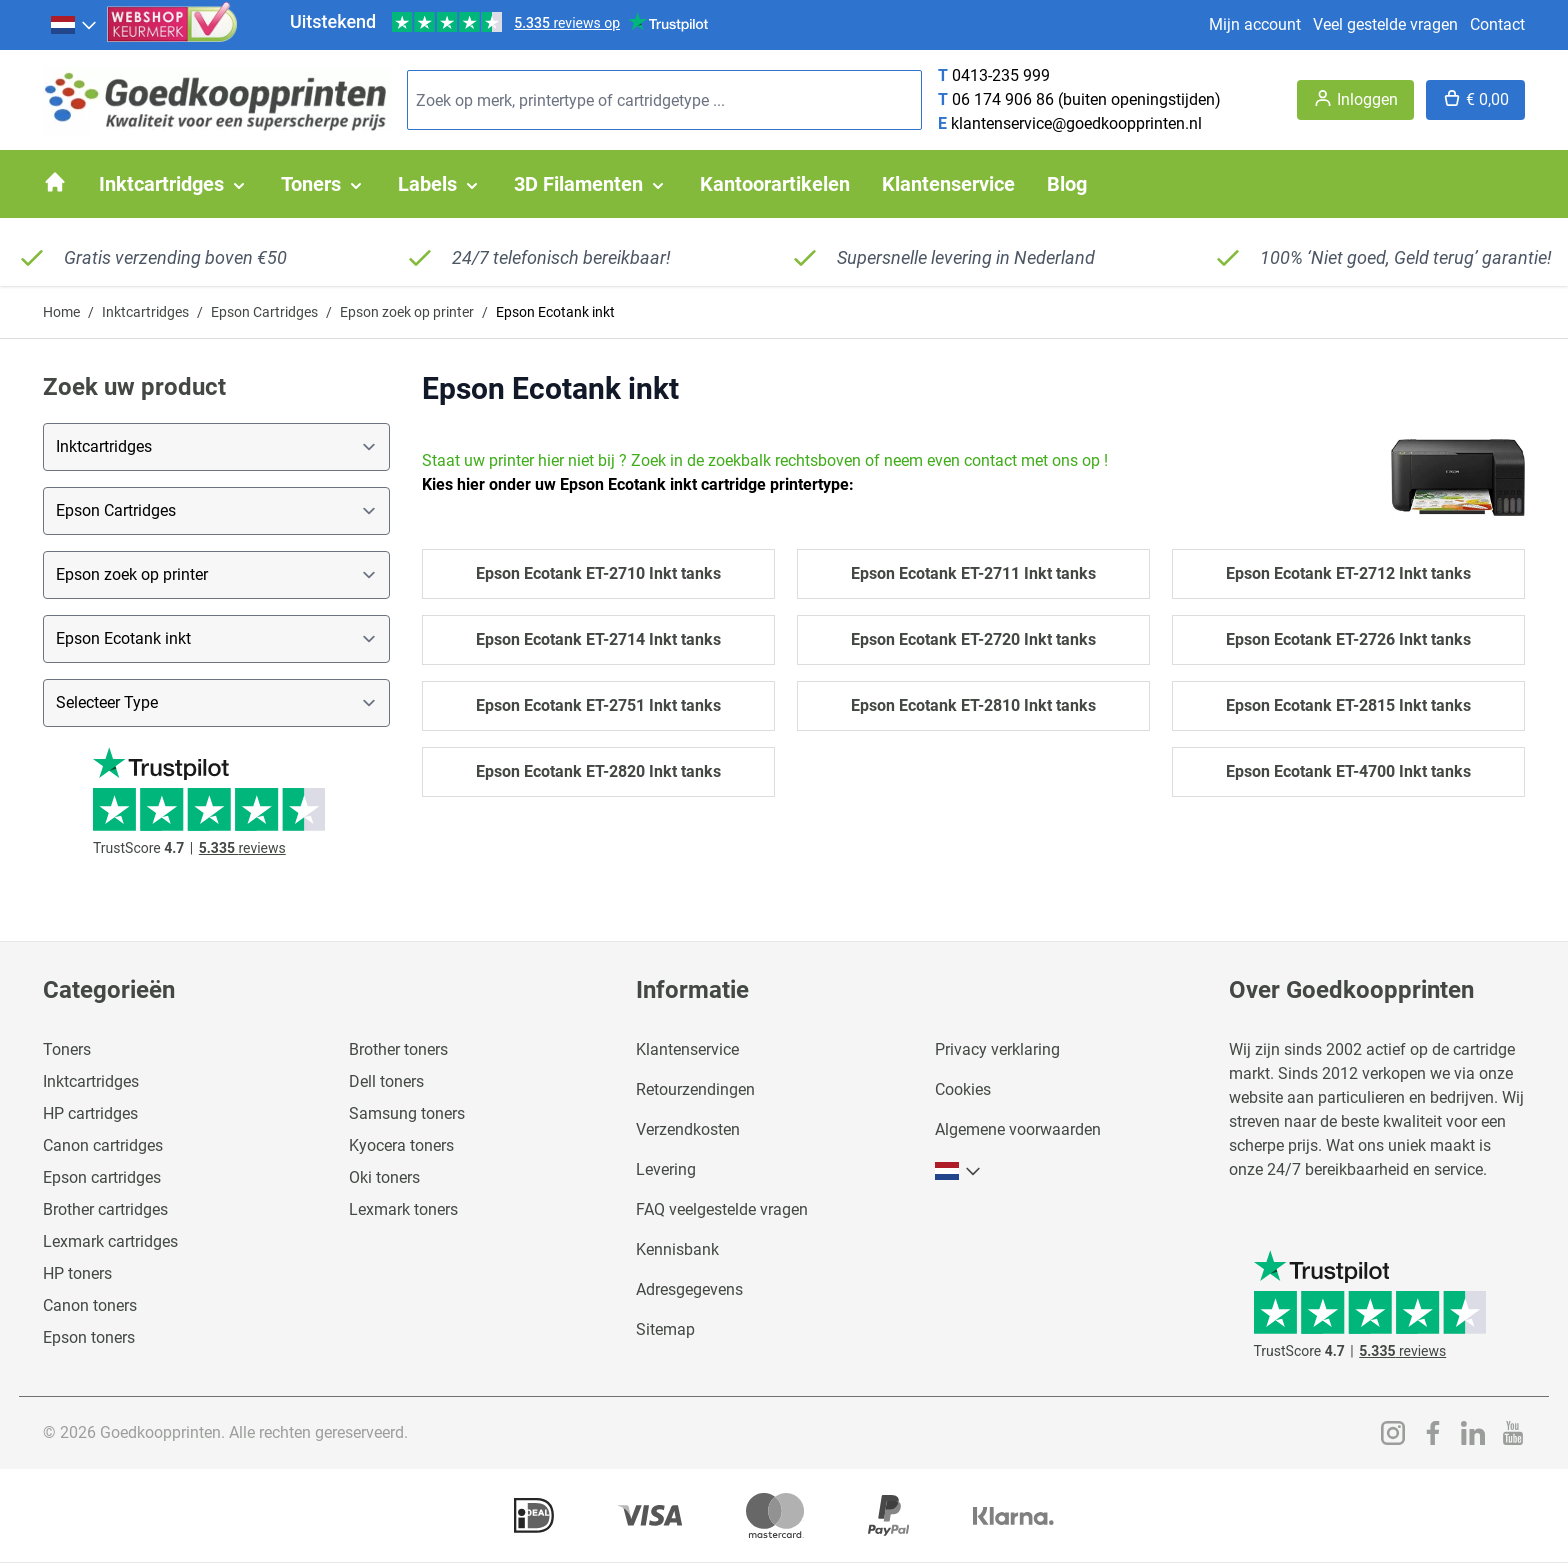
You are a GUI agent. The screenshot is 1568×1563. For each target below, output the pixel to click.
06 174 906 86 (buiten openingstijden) (1086, 99)
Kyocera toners (401, 1145)
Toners (67, 1049)
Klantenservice (687, 1049)
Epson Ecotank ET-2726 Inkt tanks (1348, 639)
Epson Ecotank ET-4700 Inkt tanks (1348, 771)
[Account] (1355, 100)
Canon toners (90, 1305)
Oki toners (384, 1177)
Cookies (963, 1089)
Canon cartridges (103, 1145)
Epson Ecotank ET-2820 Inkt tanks (598, 771)
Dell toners (386, 1081)
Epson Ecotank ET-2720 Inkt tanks (973, 639)
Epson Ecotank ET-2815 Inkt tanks (1348, 705)
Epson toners (89, 1337)
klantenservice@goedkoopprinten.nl (1076, 123)
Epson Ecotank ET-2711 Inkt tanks (973, 573)
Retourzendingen (695, 1089)
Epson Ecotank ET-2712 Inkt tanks (1348, 573)
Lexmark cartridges (110, 1241)
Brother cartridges (105, 1209)
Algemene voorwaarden (1018, 1129)
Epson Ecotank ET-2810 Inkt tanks (973, 705)
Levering (666, 1169)
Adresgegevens (689, 1289)
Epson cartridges (102, 1177)
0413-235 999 (1001, 75)
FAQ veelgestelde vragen (722, 1209)
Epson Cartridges (264, 312)
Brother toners (398, 1049)
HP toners (77, 1273)
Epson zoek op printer (407, 312)
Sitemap (665, 1329)
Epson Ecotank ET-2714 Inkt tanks (598, 639)
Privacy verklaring (997, 1049)
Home (61, 312)
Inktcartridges (145, 312)
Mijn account (1255, 24)
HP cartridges (90, 1113)
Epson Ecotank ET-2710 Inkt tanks (598, 573)
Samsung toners (407, 1113)
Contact (1497, 24)
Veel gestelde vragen (1385, 24)
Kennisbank (677, 1249)
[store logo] (217, 100)
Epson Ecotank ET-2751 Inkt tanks (598, 705)
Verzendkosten (688, 1129)
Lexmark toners (403, 1209)
